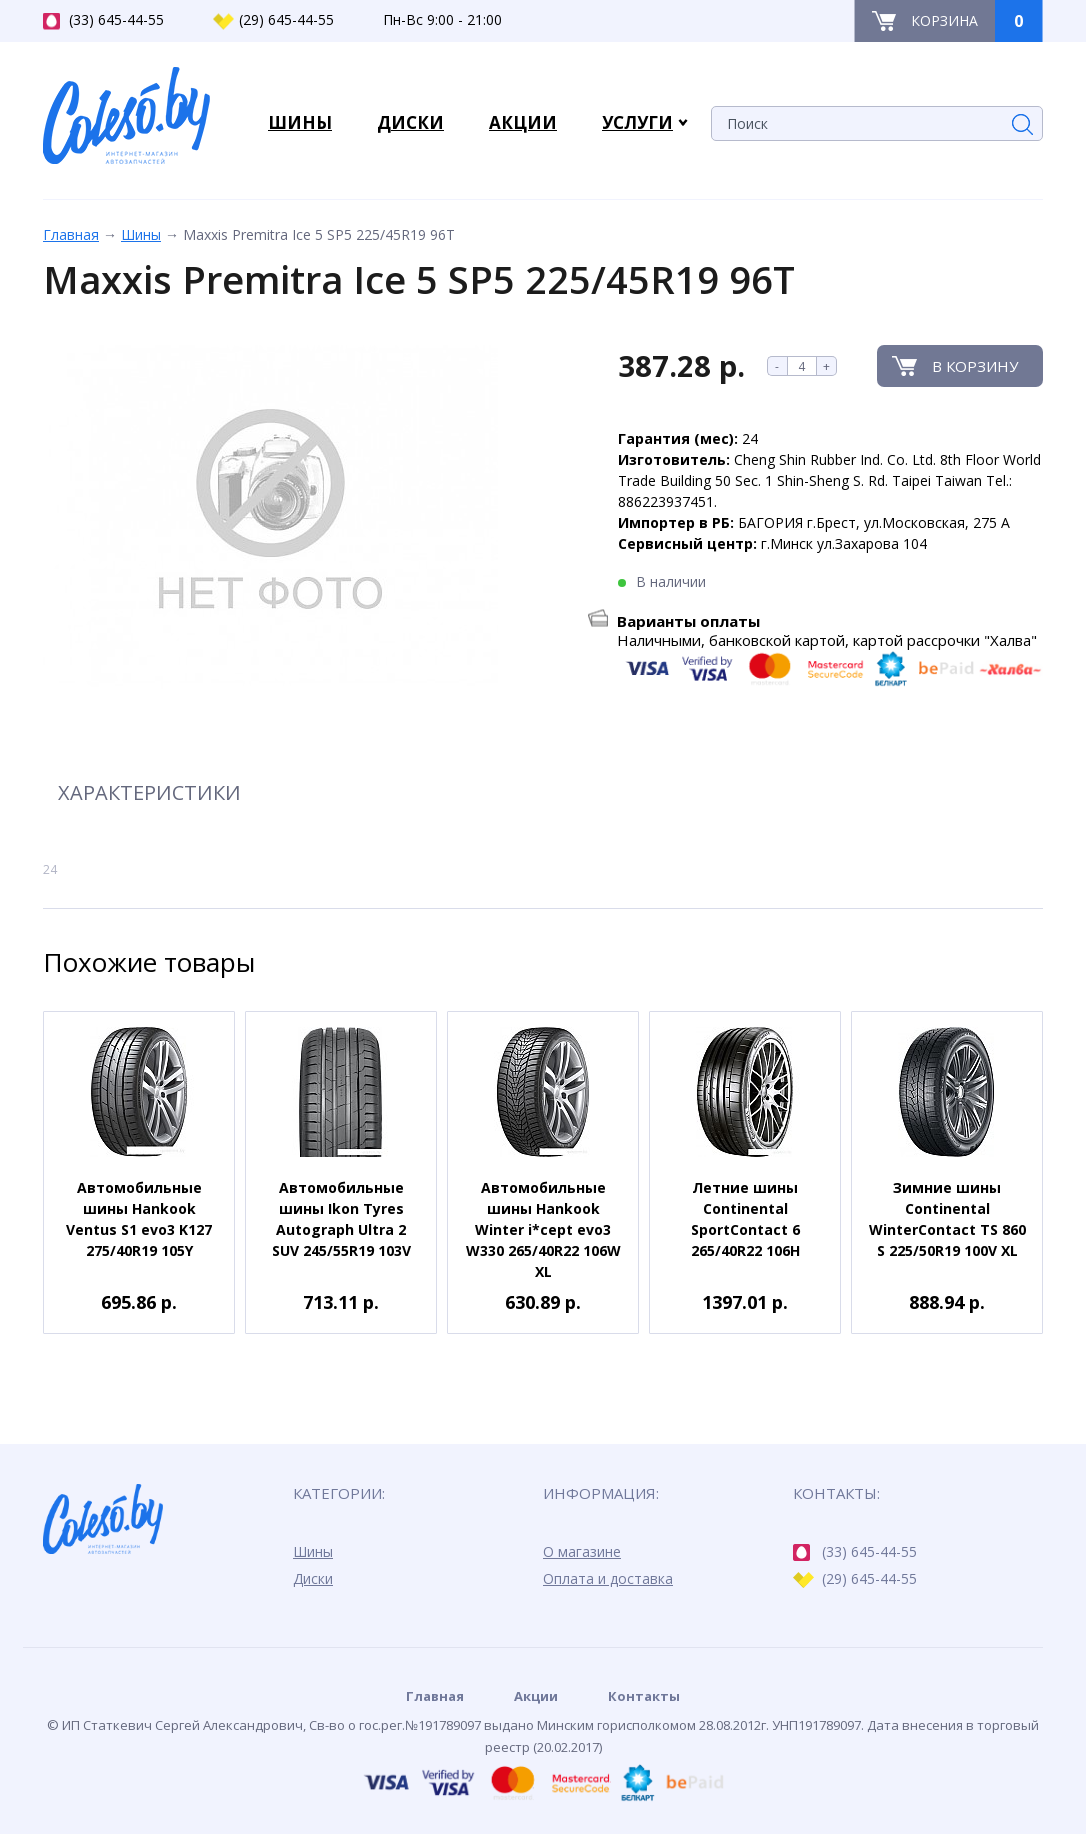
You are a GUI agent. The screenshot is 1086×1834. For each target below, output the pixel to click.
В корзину (975, 366)
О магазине (582, 1551)
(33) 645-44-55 (103, 20)
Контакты (644, 1696)
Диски (313, 1578)
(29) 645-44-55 (273, 20)
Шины (141, 234)
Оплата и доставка (608, 1578)
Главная (71, 234)
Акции (536, 1696)
